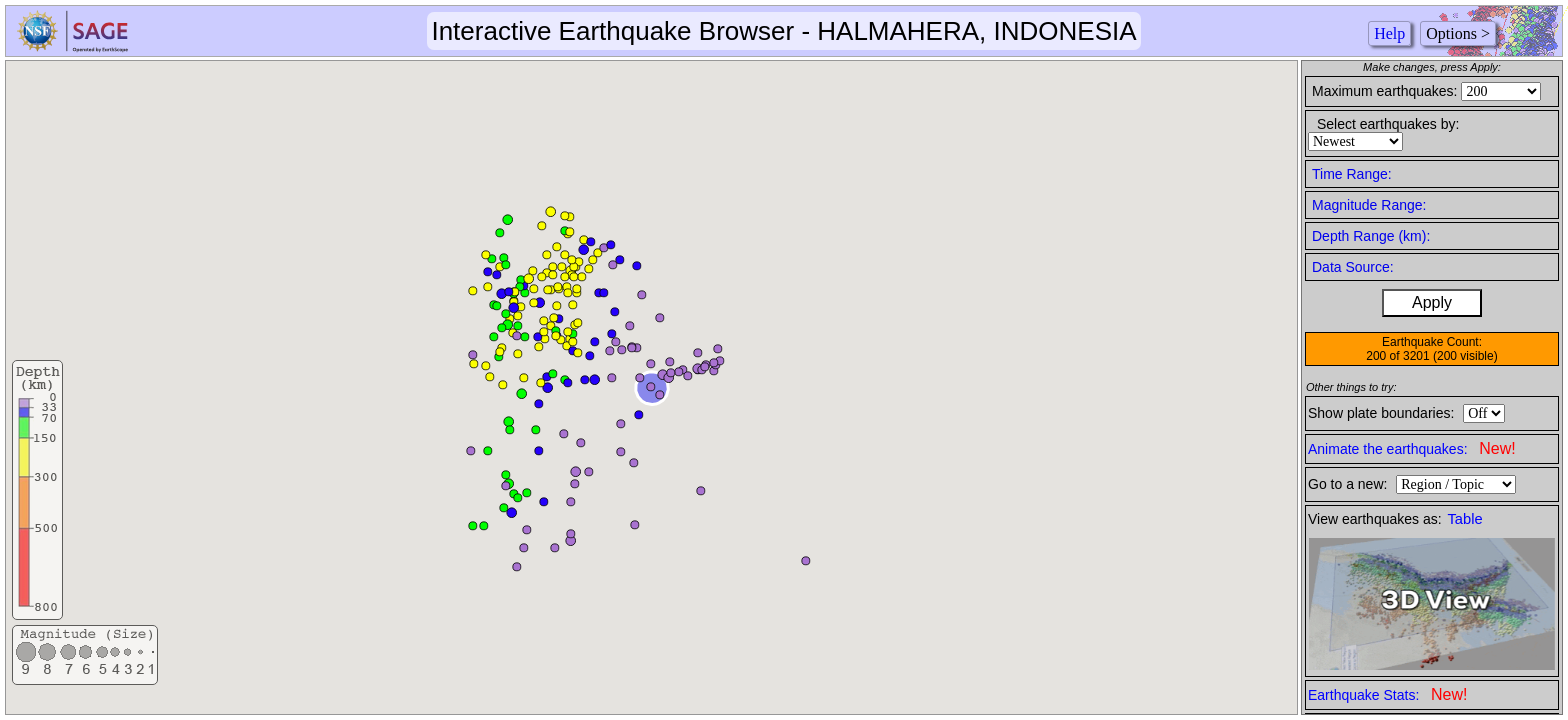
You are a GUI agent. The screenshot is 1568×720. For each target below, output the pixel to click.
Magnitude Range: (1369, 205)
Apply (1432, 302)
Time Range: (1352, 174)
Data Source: (1353, 267)
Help (1389, 33)
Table (1465, 519)
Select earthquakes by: (1388, 124)
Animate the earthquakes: (1412, 448)
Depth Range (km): (1371, 236)
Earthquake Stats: (1387, 694)
